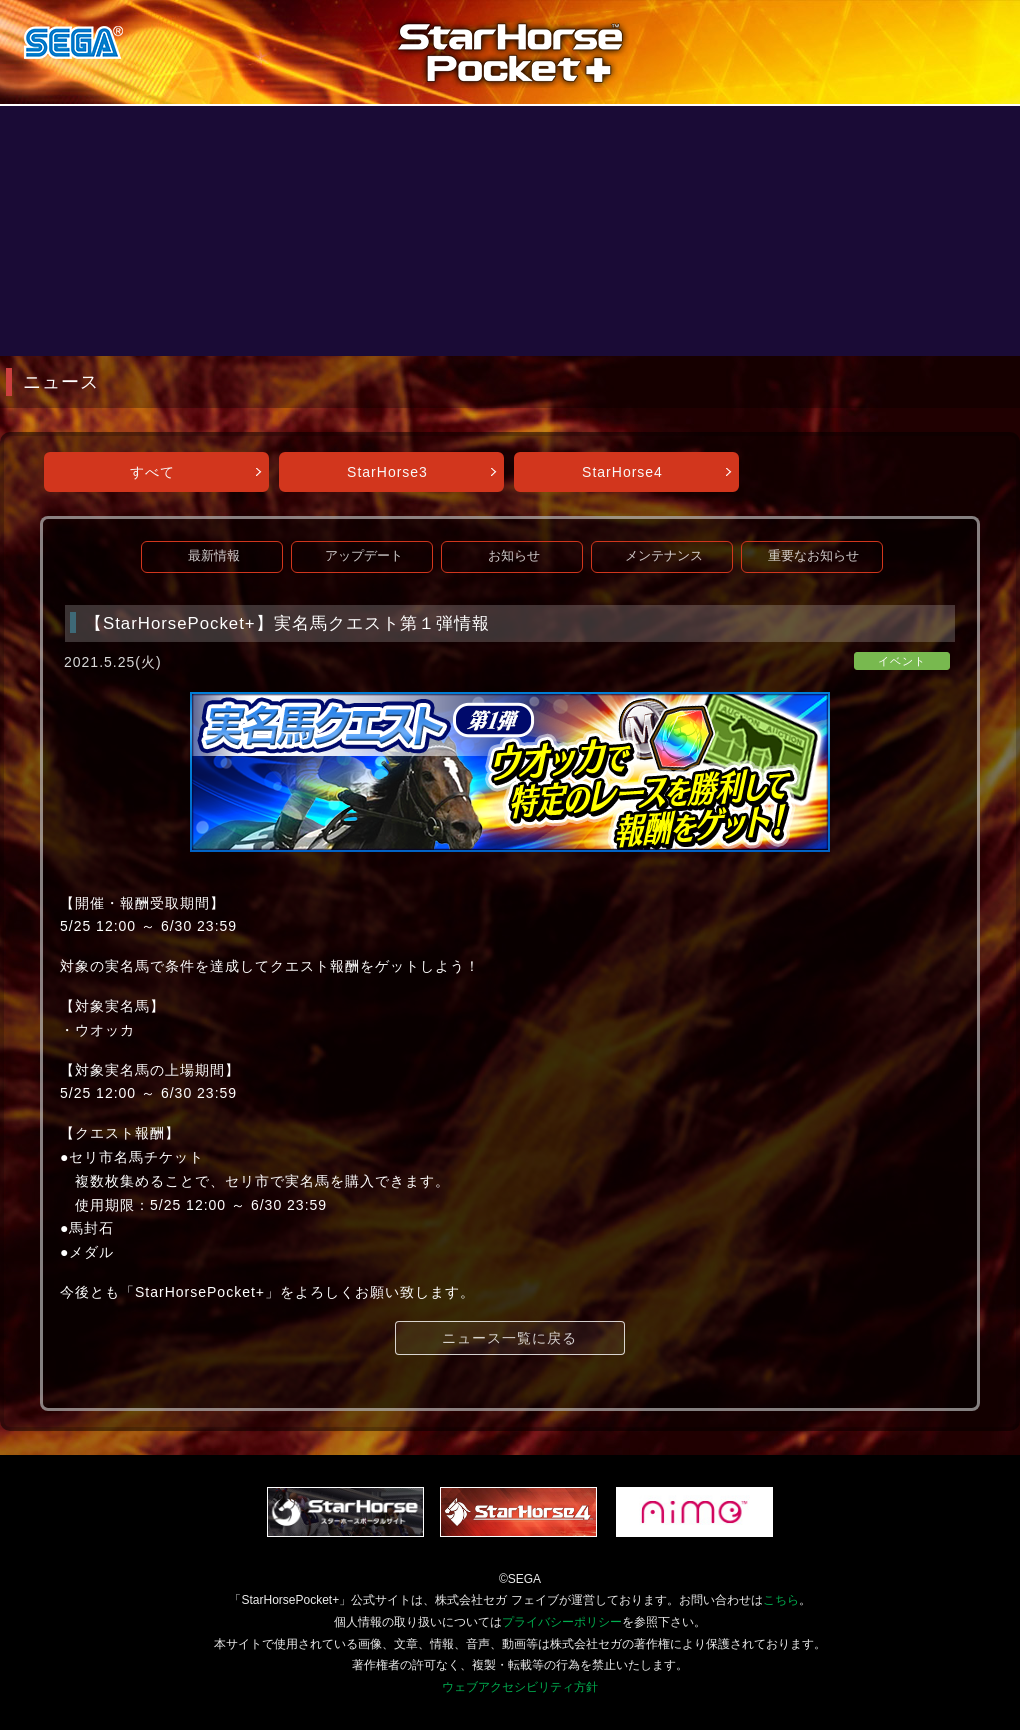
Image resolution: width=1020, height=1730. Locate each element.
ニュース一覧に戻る (509, 1338)
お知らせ (514, 556)
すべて (152, 472)
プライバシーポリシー (562, 1622)
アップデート (364, 556)
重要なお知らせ (813, 556)
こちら (781, 1600)
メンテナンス (664, 556)
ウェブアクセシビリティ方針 (520, 1687)
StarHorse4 (622, 472)
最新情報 (214, 556)
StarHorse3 (387, 472)
